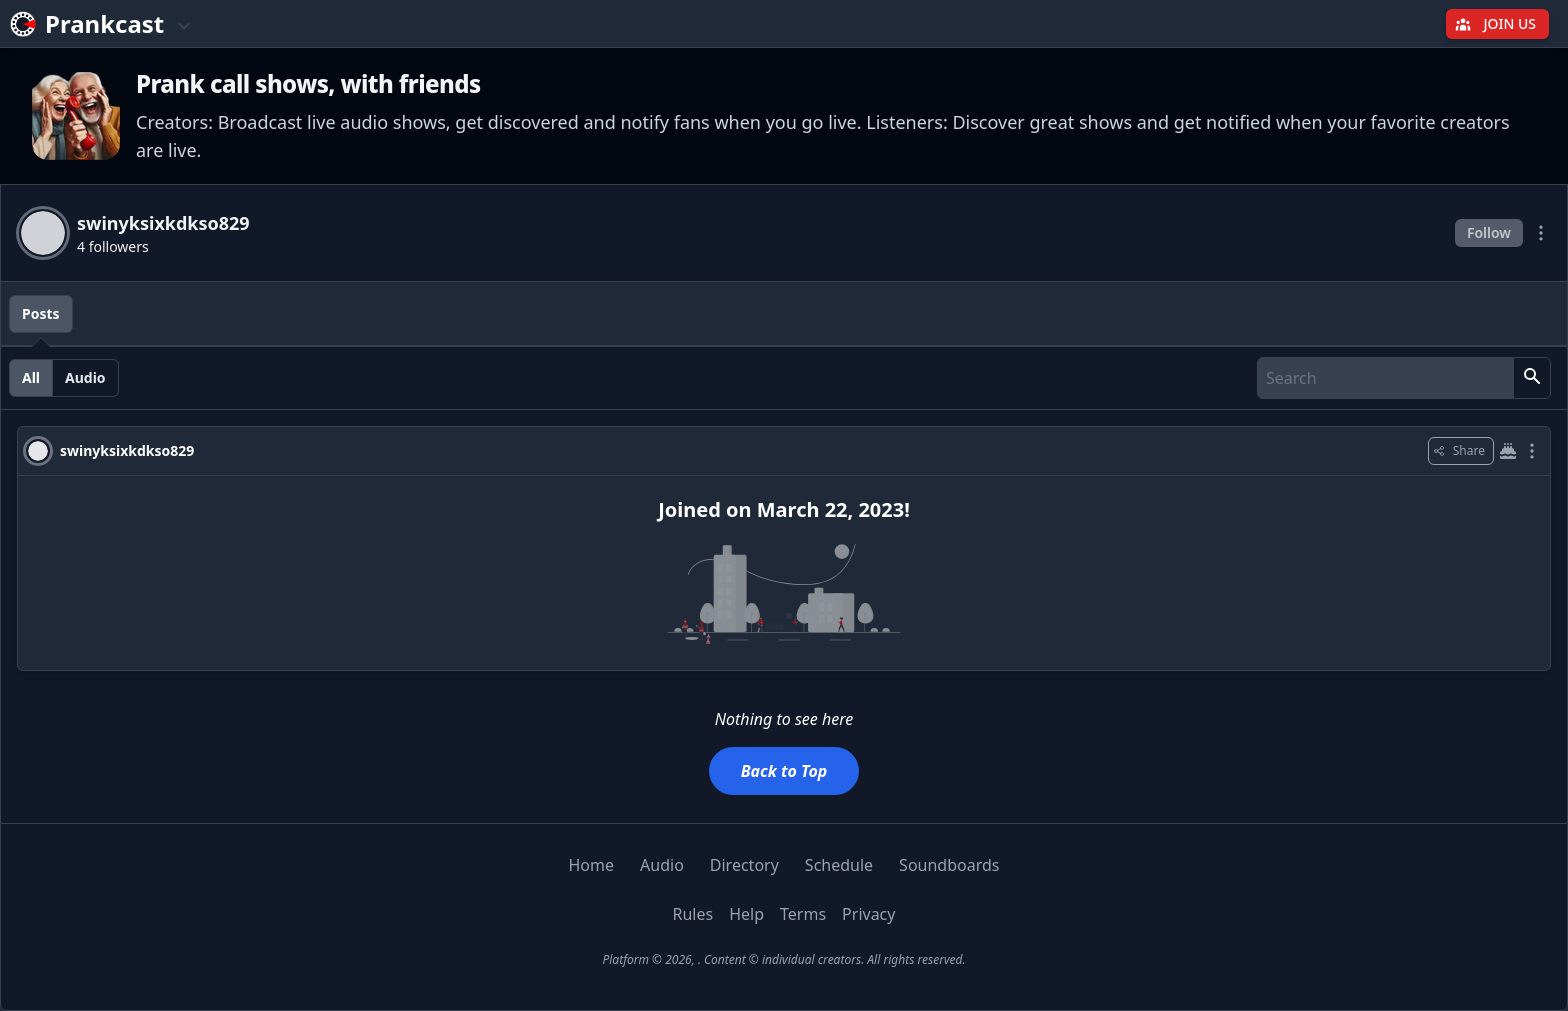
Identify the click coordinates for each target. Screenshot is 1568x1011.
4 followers (113, 246)
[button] (1532, 378)
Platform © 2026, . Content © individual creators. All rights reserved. (783, 959)
